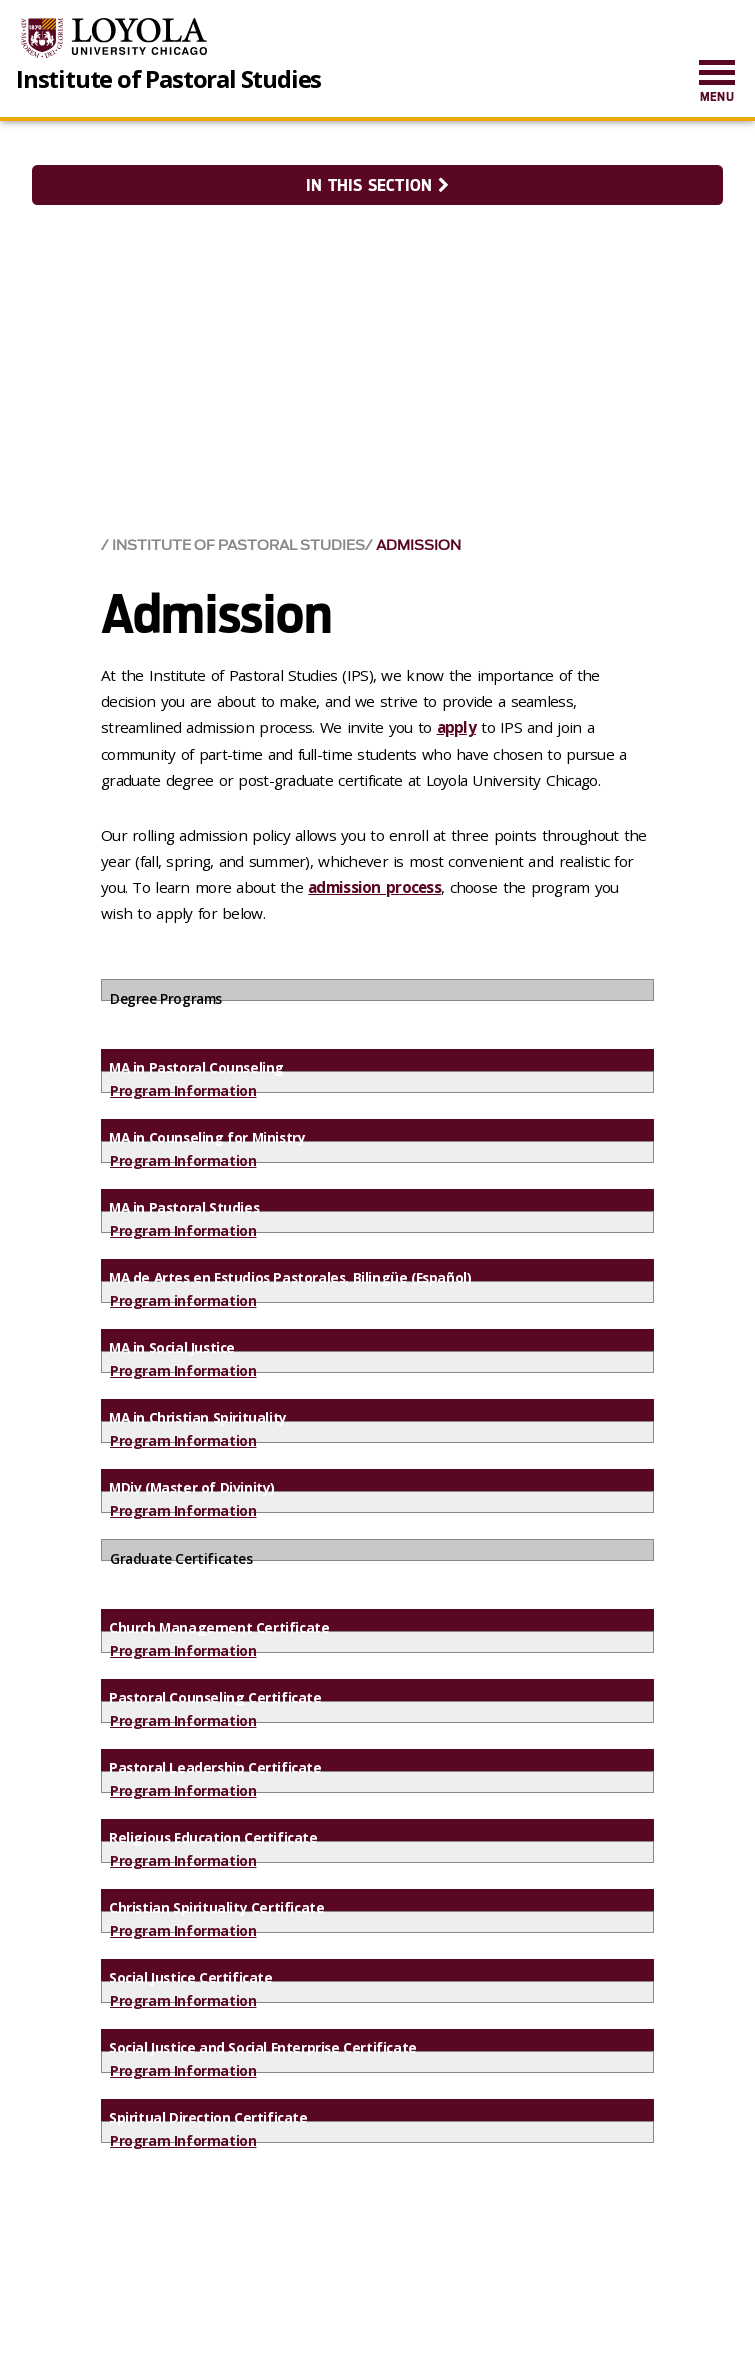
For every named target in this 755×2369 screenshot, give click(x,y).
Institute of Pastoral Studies (168, 79)
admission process (374, 887)
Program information (183, 1300)
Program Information (183, 1090)
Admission (418, 545)
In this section (377, 185)
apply (456, 727)
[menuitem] (717, 82)
